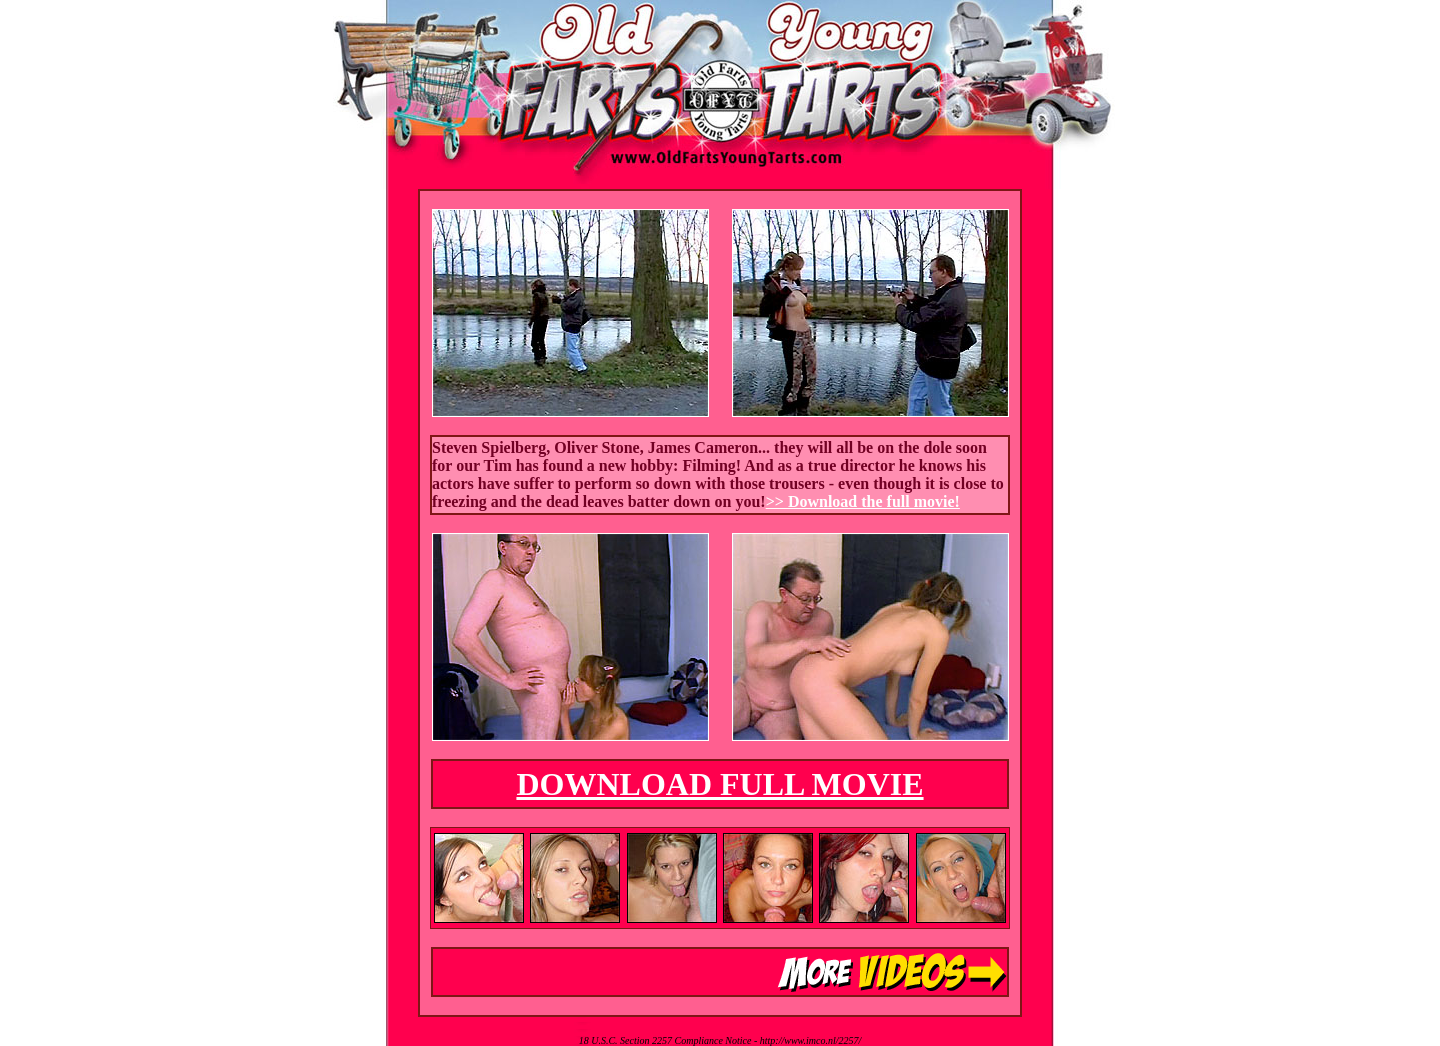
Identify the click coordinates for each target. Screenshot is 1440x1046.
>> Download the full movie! (863, 501)
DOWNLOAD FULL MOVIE (719, 784)
